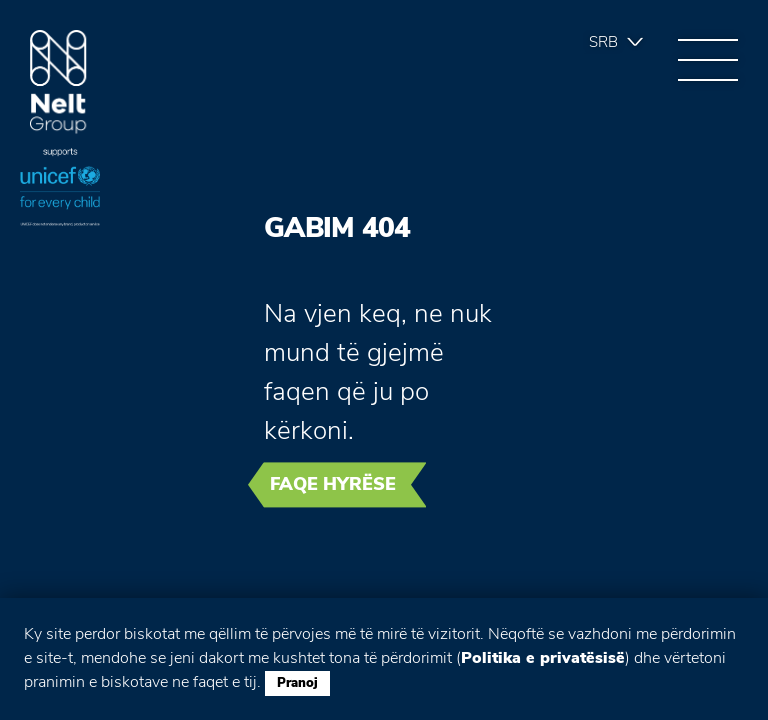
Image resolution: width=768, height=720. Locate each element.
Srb (603, 42)
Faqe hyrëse (333, 484)
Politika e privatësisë (543, 658)
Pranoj (297, 683)
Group (58, 82)
